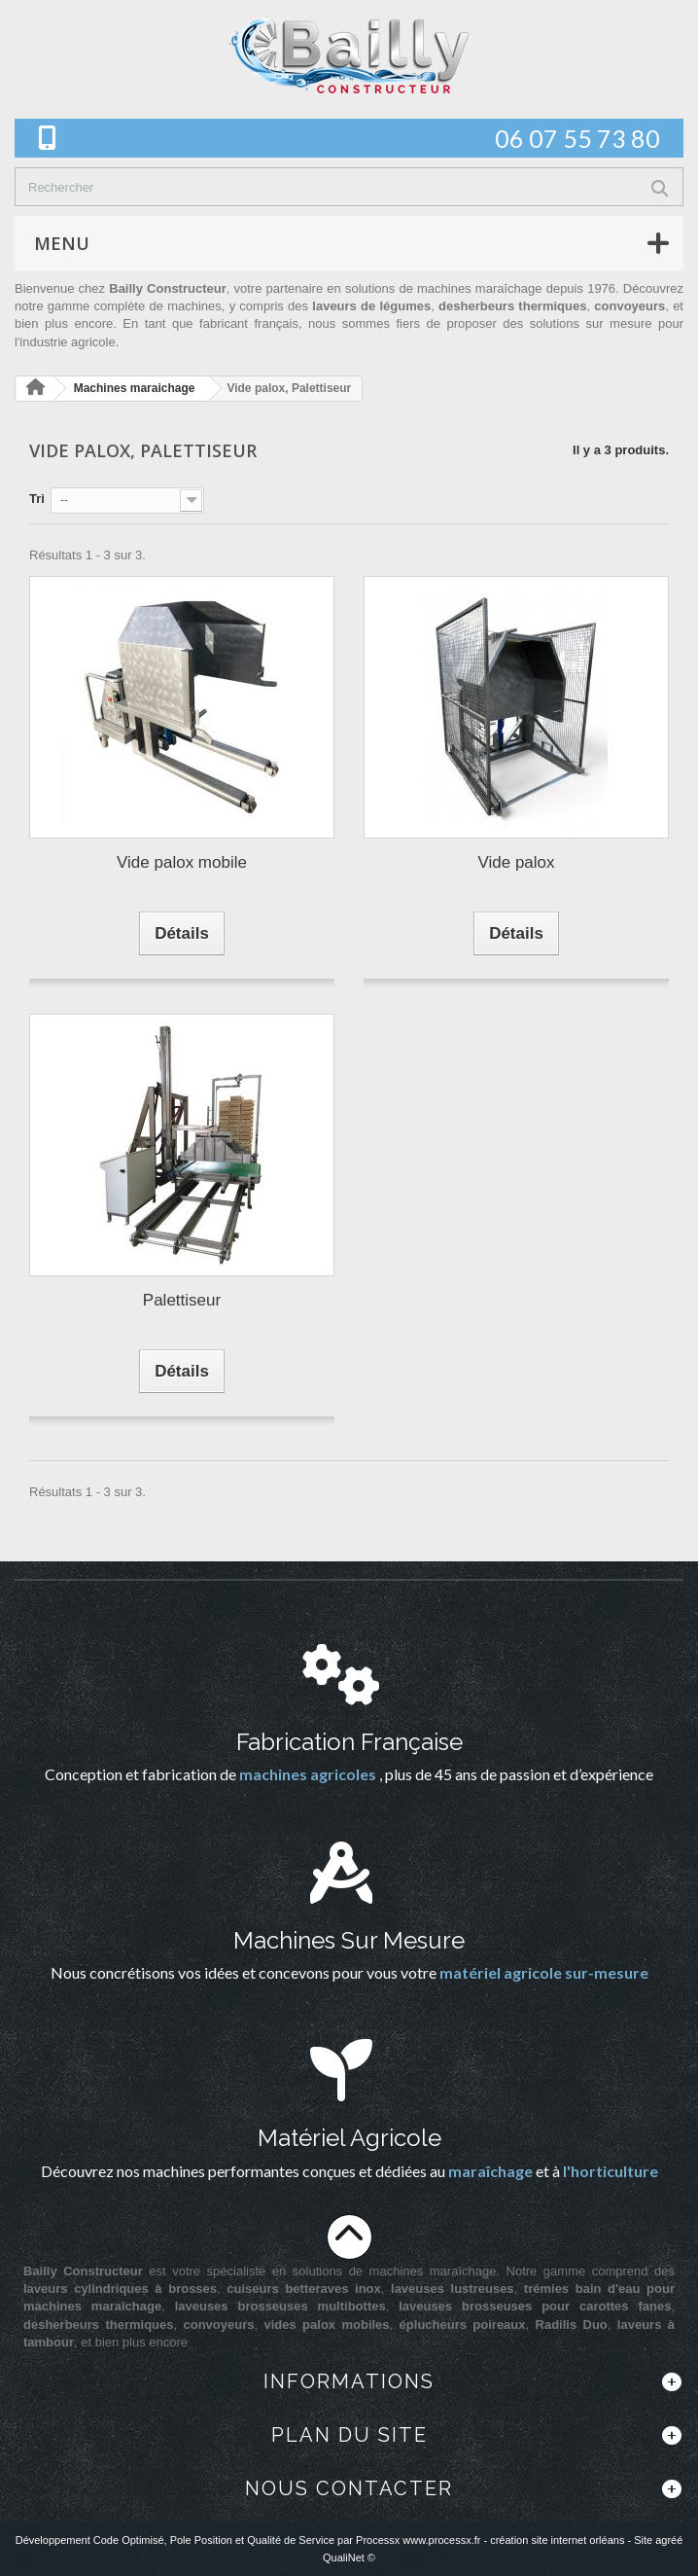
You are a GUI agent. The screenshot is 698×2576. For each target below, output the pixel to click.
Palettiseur (182, 1300)
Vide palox (515, 862)
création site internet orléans (557, 2540)
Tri (37, 498)
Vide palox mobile (182, 862)
